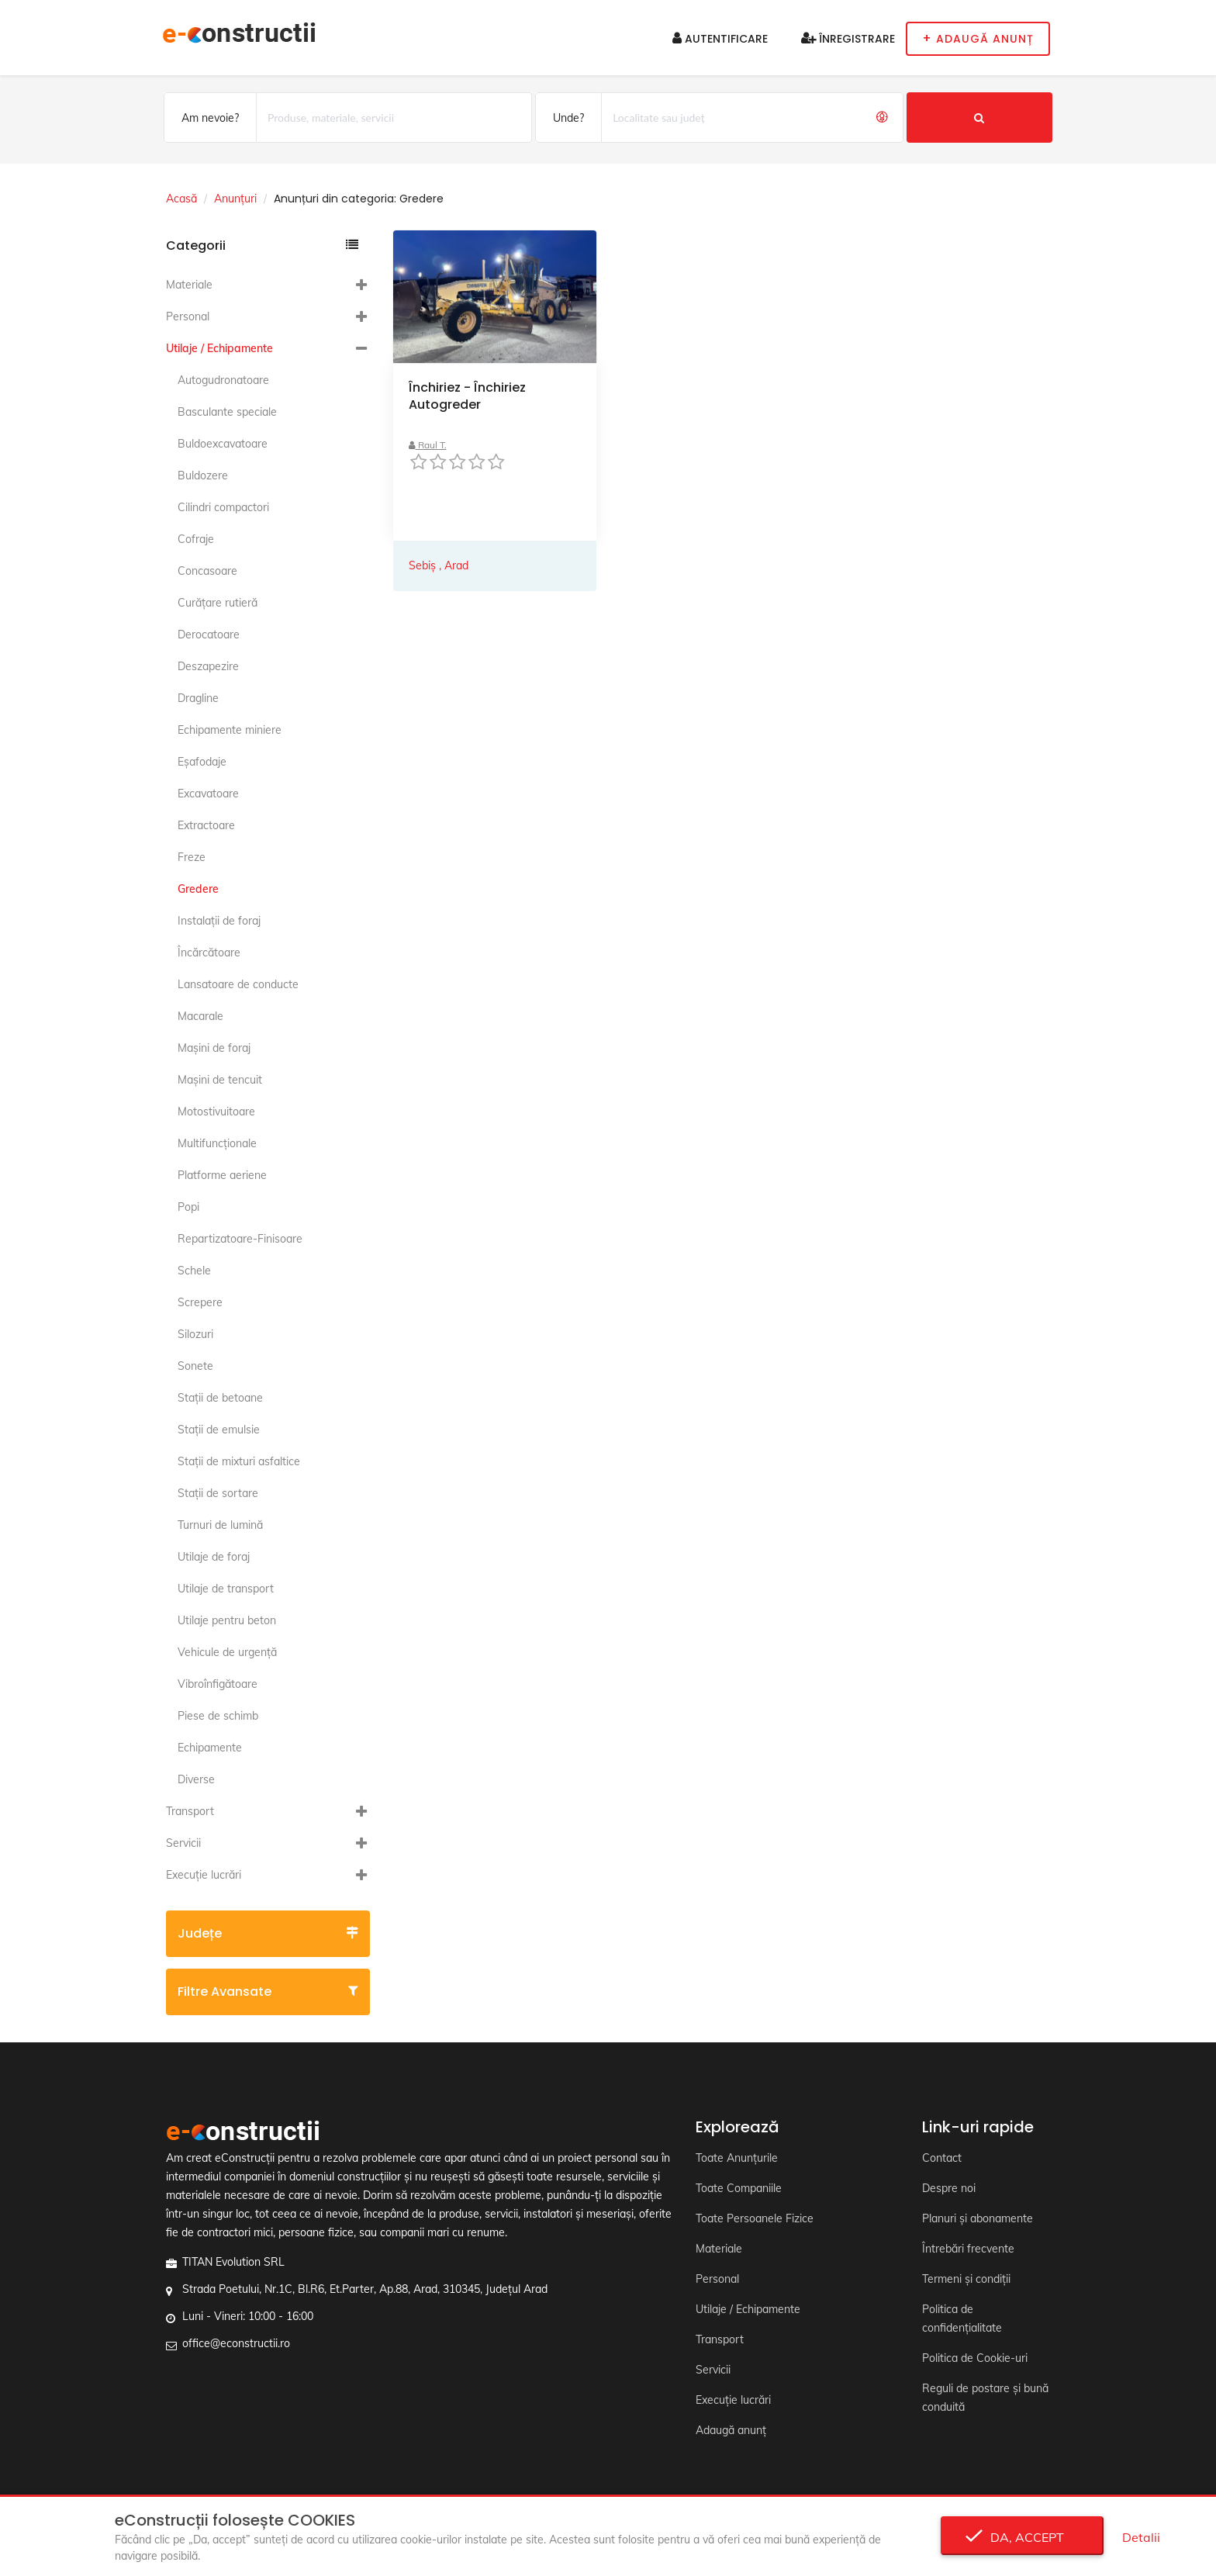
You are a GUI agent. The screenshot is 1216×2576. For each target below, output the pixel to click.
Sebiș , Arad (438, 565)
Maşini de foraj (214, 1048)
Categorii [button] (262, 245)
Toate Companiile (739, 2188)
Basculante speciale (227, 412)
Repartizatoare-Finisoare (240, 1239)
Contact (942, 2158)
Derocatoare (209, 634)
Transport (190, 1811)
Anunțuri (235, 199)
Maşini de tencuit (220, 1080)
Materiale (189, 285)
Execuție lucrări (203, 1875)
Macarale (200, 1016)
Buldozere (203, 475)
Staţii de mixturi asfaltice (239, 1461)
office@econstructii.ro (236, 2343)
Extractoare (206, 825)
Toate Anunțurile (737, 2158)
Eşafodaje (202, 762)
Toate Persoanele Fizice (755, 2218)
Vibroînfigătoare (217, 1684)
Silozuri (195, 1334)
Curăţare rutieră (217, 603)
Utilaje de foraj (214, 1557)
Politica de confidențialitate (962, 2318)
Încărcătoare (209, 953)
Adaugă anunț (731, 2430)
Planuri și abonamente (977, 2218)
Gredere (198, 889)
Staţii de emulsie (219, 1430)
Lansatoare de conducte (238, 984)
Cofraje (196, 539)
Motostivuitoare (216, 1112)
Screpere (200, 1302)
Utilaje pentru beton (227, 1620)
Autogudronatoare (223, 380)
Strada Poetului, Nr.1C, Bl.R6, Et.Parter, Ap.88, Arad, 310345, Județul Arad (365, 2289)
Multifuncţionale (217, 1143)
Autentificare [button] (720, 39)
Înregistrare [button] (848, 39)
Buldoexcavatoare (223, 444)
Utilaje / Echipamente (219, 348)
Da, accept (1022, 2537)
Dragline (198, 698)
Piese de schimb (218, 1716)
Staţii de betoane (220, 1398)
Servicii (183, 1843)
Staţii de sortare (218, 1493)
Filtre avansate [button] (268, 1991)
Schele (194, 1271)
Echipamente (210, 1748)
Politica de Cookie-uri (975, 2358)
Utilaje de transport (226, 1589)
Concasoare (207, 571)
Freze (192, 857)
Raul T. (428, 445)
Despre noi (949, 2188)
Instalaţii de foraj (219, 921)
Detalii (1141, 2537)
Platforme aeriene (222, 1175)
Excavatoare (208, 793)
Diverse (196, 1779)
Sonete (195, 1366)
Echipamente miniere (230, 730)
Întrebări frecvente (968, 2249)
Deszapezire (208, 666)
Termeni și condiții (966, 2279)
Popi (188, 1207)
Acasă (181, 199)
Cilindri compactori (223, 507)
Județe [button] (268, 1933)
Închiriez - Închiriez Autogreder (467, 396)
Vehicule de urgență (227, 1652)
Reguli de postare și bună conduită (985, 2397)
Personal (187, 316)
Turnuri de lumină (220, 1525)
